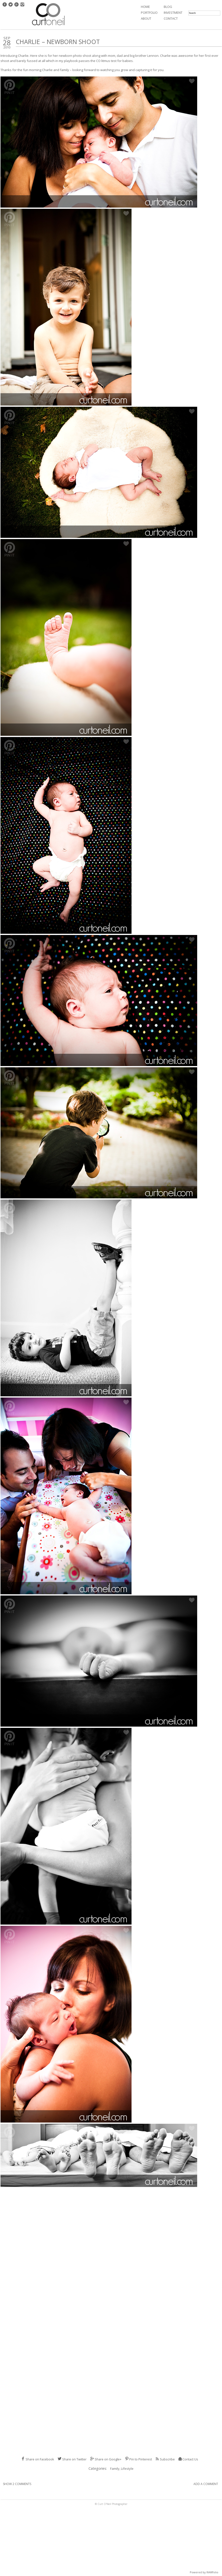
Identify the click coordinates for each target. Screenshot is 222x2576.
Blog (168, 6)
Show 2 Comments (17, 2484)
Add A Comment (205, 2484)
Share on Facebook (37, 2459)
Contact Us (188, 2459)
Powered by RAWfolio (204, 2572)
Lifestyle (127, 2468)
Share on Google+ (105, 2459)
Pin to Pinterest (138, 2459)
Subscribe (165, 2459)
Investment (173, 12)
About (146, 18)
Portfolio (149, 12)
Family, (115, 2468)
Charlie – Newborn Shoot (58, 41)
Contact (171, 18)
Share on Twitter (72, 2459)
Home (145, 6)
